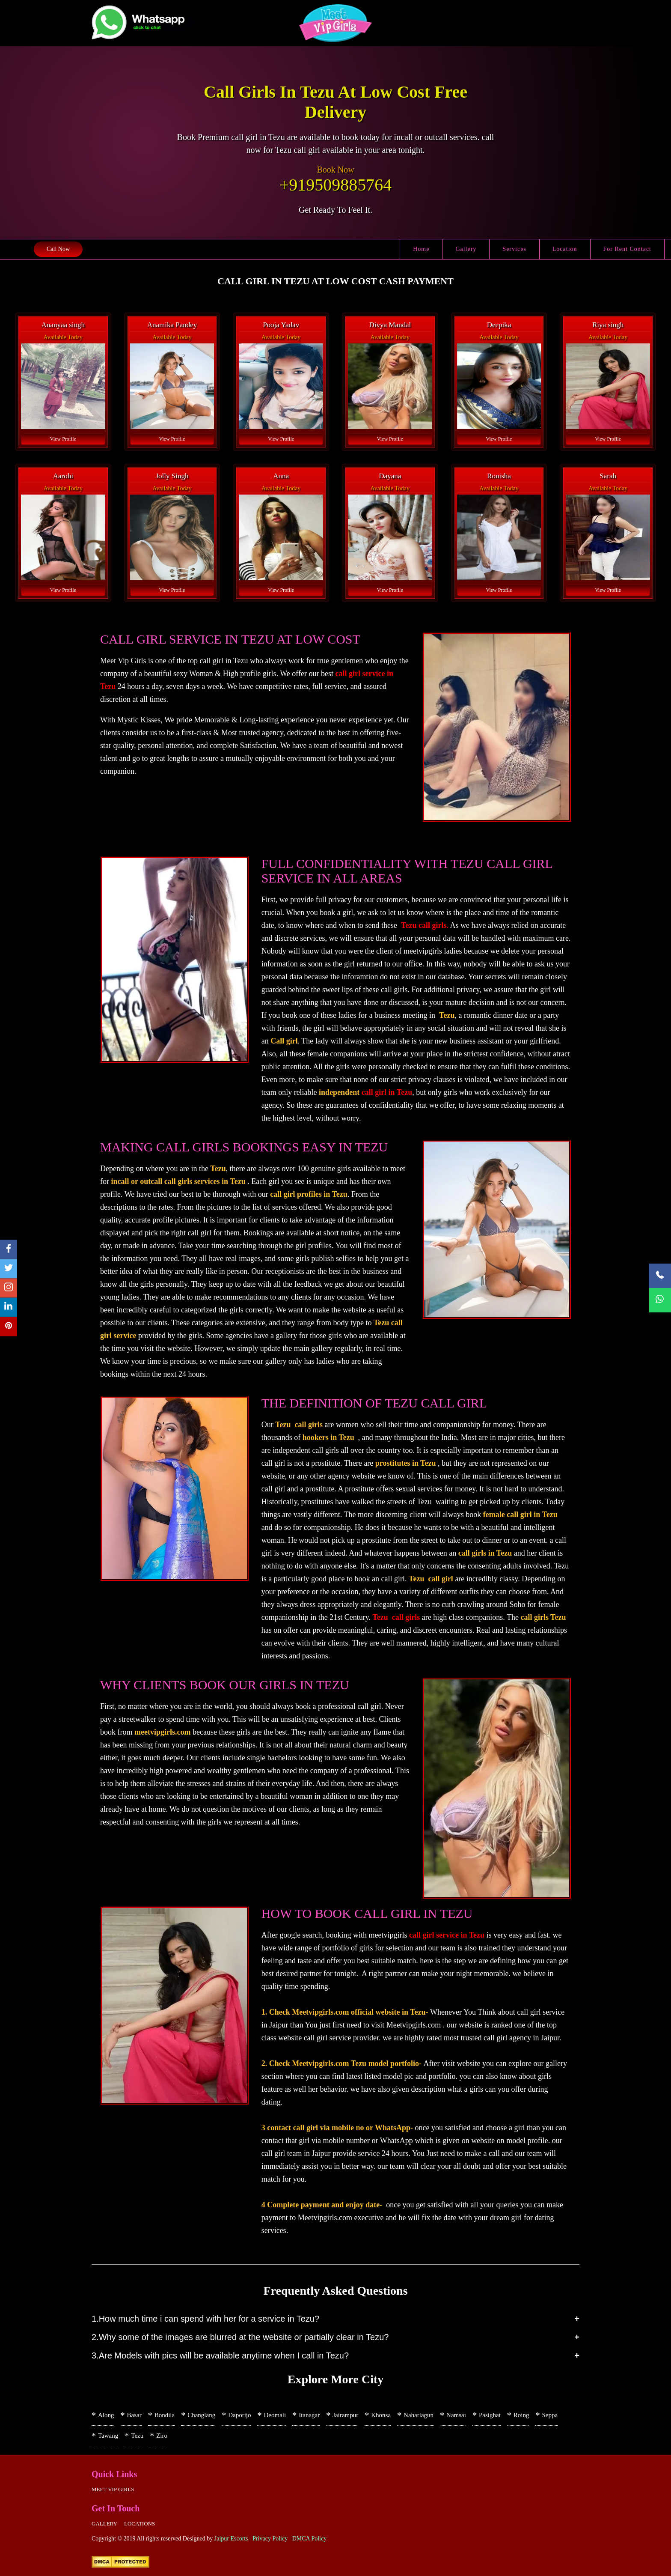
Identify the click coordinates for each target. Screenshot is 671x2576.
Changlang (201, 2415)
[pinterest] (8, 1326)
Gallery (465, 249)
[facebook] (8, 1249)
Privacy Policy (270, 2538)
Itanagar (309, 2415)
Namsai (456, 2415)
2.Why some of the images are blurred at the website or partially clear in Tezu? (240, 2337)
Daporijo (239, 2415)
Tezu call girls (423, 925)
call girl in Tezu (387, 1092)
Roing (521, 2415)
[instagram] (8, 1288)
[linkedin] (8, 1307)
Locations (139, 2523)
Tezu (137, 2435)
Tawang (108, 2435)
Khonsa (381, 2415)
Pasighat (490, 2415)
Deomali (275, 2415)
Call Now (58, 249)
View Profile (63, 439)
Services (514, 249)
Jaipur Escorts (231, 2538)
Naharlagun (418, 2415)
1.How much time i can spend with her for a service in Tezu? (205, 2318)
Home (421, 249)
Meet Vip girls (113, 2489)
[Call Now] (660, 1276)
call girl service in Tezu (446, 1935)
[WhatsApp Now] (660, 1300)
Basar (134, 2415)
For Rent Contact (627, 249)
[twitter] (8, 1269)
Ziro (161, 2435)
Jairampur (345, 2415)
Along (106, 2415)
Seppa (550, 2415)
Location (564, 249)
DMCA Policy (309, 2538)
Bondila (164, 2415)
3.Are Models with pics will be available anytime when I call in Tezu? (220, 2355)
